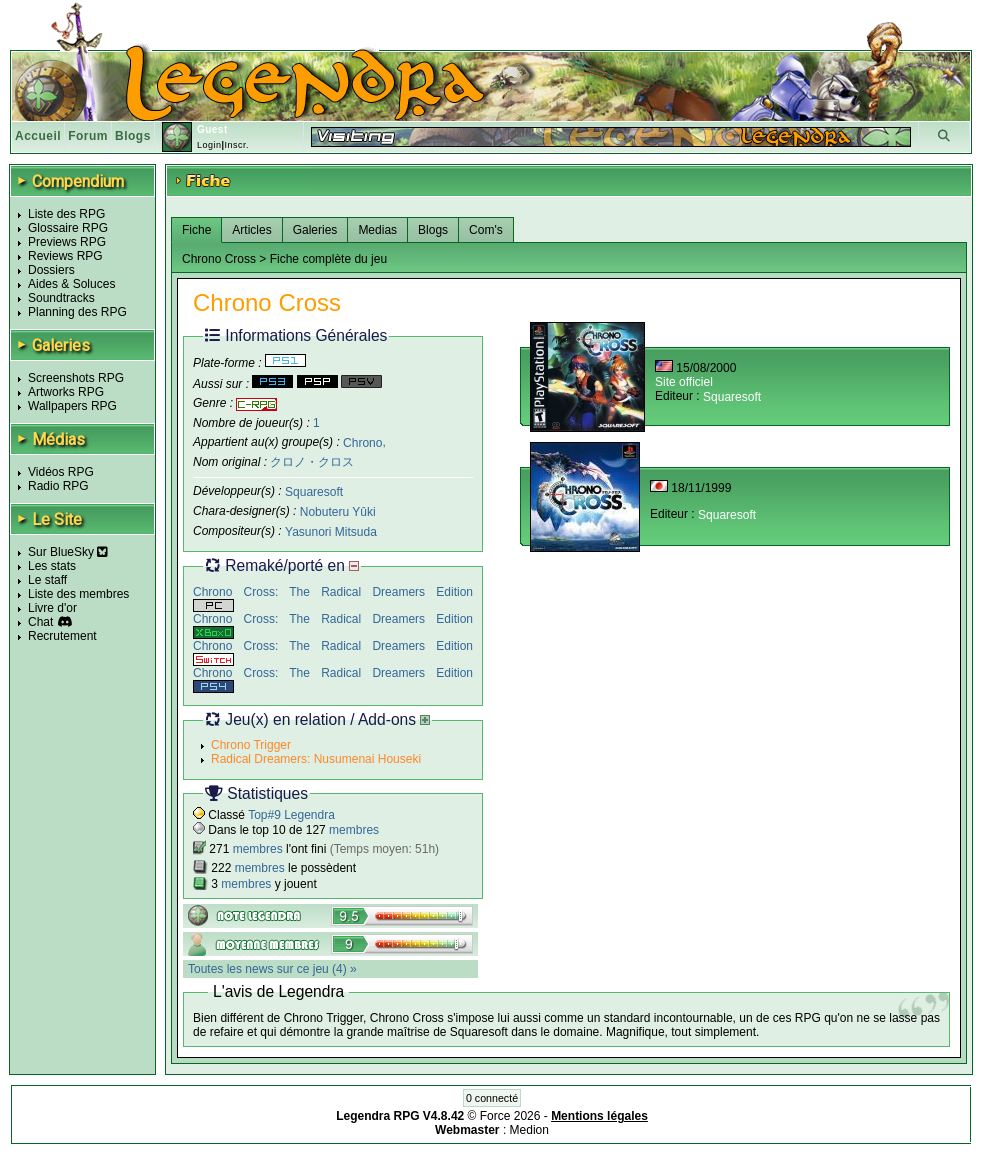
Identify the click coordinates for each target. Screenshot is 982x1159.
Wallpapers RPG (72, 406)
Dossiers (51, 270)
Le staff (47, 580)
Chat (40, 622)
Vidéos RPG (61, 472)
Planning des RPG (77, 312)
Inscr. (236, 145)
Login (209, 145)
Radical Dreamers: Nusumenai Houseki (316, 759)
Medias (377, 230)
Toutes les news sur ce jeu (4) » (272, 969)
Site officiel (684, 382)
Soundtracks (61, 298)
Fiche (196, 230)
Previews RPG (67, 242)
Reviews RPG (65, 256)
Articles (251, 230)
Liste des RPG (66, 214)
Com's (486, 230)
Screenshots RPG (76, 378)
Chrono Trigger (251, 745)
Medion (529, 1130)
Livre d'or (52, 608)
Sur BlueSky (68, 552)
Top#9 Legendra (291, 815)
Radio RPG (58, 486)
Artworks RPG (66, 392)
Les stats (52, 566)
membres (354, 830)
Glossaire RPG (68, 228)
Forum (88, 136)
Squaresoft (314, 492)
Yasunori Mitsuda (331, 532)
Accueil (38, 136)
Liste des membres (78, 594)
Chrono (362, 442)
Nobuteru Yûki (338, 512)
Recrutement (62, 636)
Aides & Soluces (71, 284)
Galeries (315, 230)
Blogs (133, 136)
